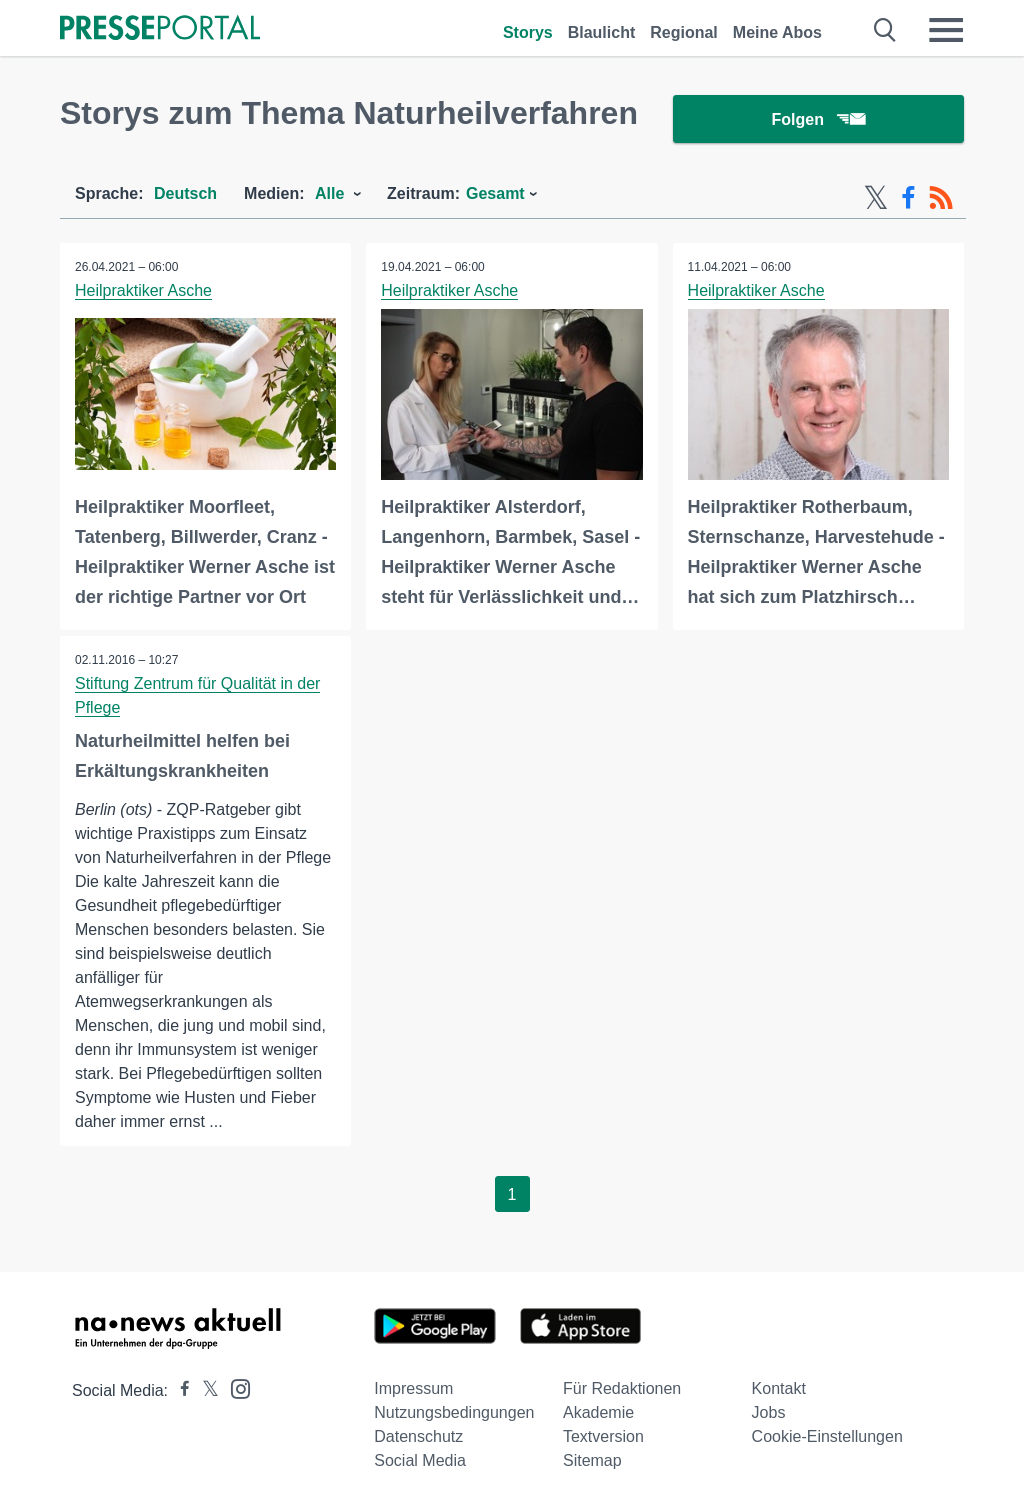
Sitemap (592, 1460)
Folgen (818, 119)
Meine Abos (777, 32)
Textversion (603, 1436)
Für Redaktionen (622, 1388)
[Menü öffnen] (946, 30)
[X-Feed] (876, 198)
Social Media (420, 1460)
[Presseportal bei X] (204, 1390)
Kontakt (779, 1388)
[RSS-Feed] (941, 198)
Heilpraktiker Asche (143, 290)
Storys (528, 32)
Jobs (769, 1412)
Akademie (598, 1412)
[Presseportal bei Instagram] (234, 1387)
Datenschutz (418, 1436)
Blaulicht (602, 32)
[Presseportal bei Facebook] (179, 1390)
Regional (684, 32)
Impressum (413, 1388)
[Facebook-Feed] (908, 198)
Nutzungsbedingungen (454, 1412)
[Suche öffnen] (885, 30)
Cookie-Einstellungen (827, 1436)
